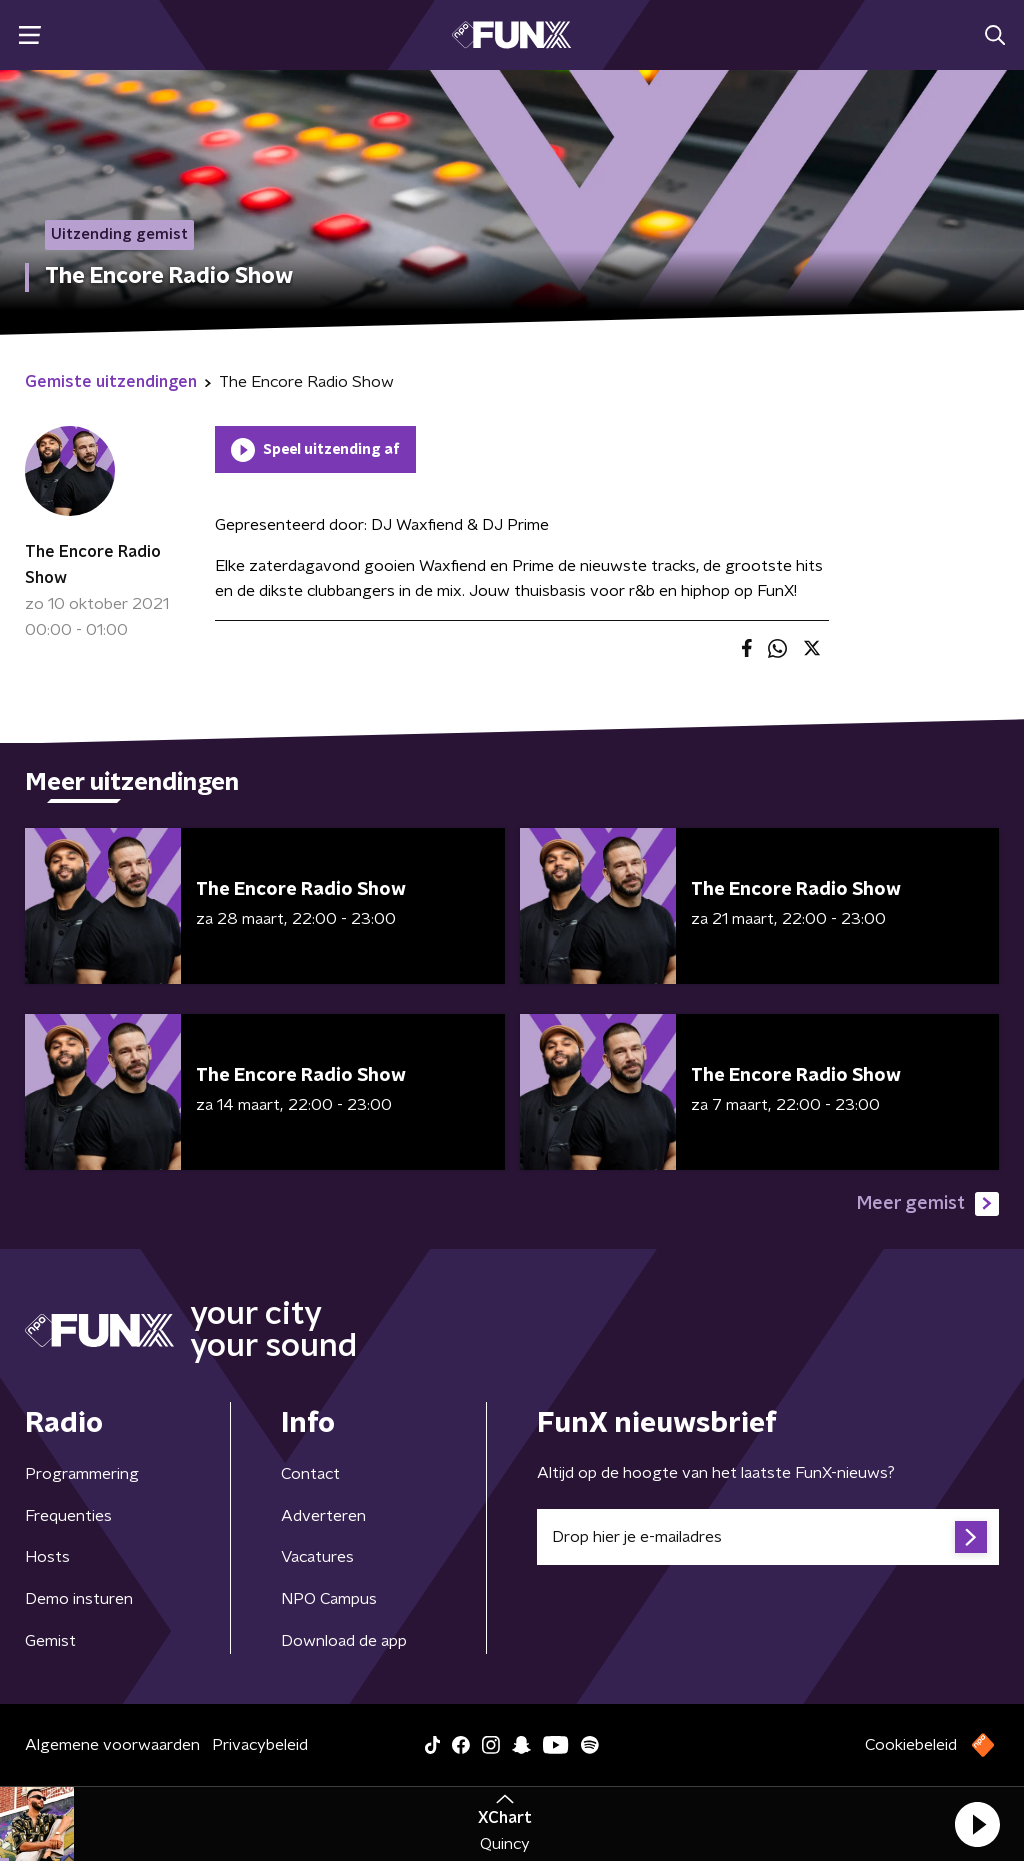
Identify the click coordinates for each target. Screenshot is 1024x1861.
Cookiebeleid (911, 1745)
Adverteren (323, 1516)
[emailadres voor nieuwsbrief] (768, 1537)
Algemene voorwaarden (112, 1745)
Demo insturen (79, 1599)
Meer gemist (928, 1204)
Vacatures (317, 1557)
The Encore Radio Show (93, 565)
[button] (977, 1824)
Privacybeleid (260, 1745)
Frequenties (68, 1516)
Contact (310, 1474)
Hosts (47, 1557)
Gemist (50, 1641)
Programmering (82, 1474)
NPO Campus (329, 1599)
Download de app (344, 1641)
